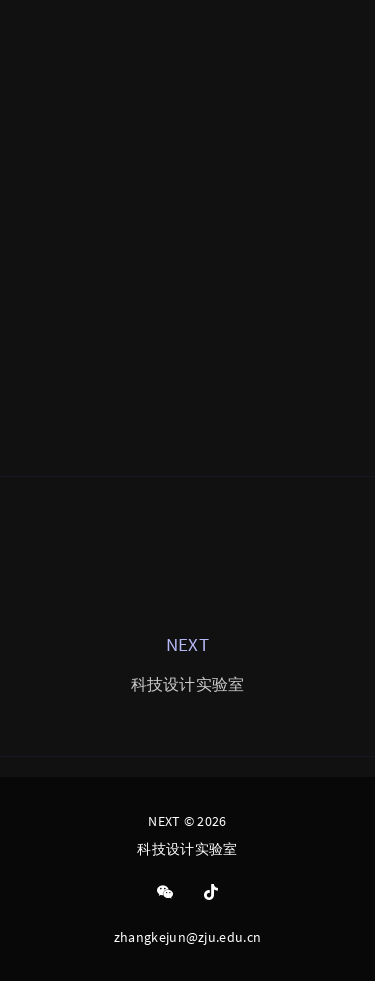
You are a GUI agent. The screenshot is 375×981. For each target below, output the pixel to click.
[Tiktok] (211, 893)
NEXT (187, 644)
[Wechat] (165, 893)
